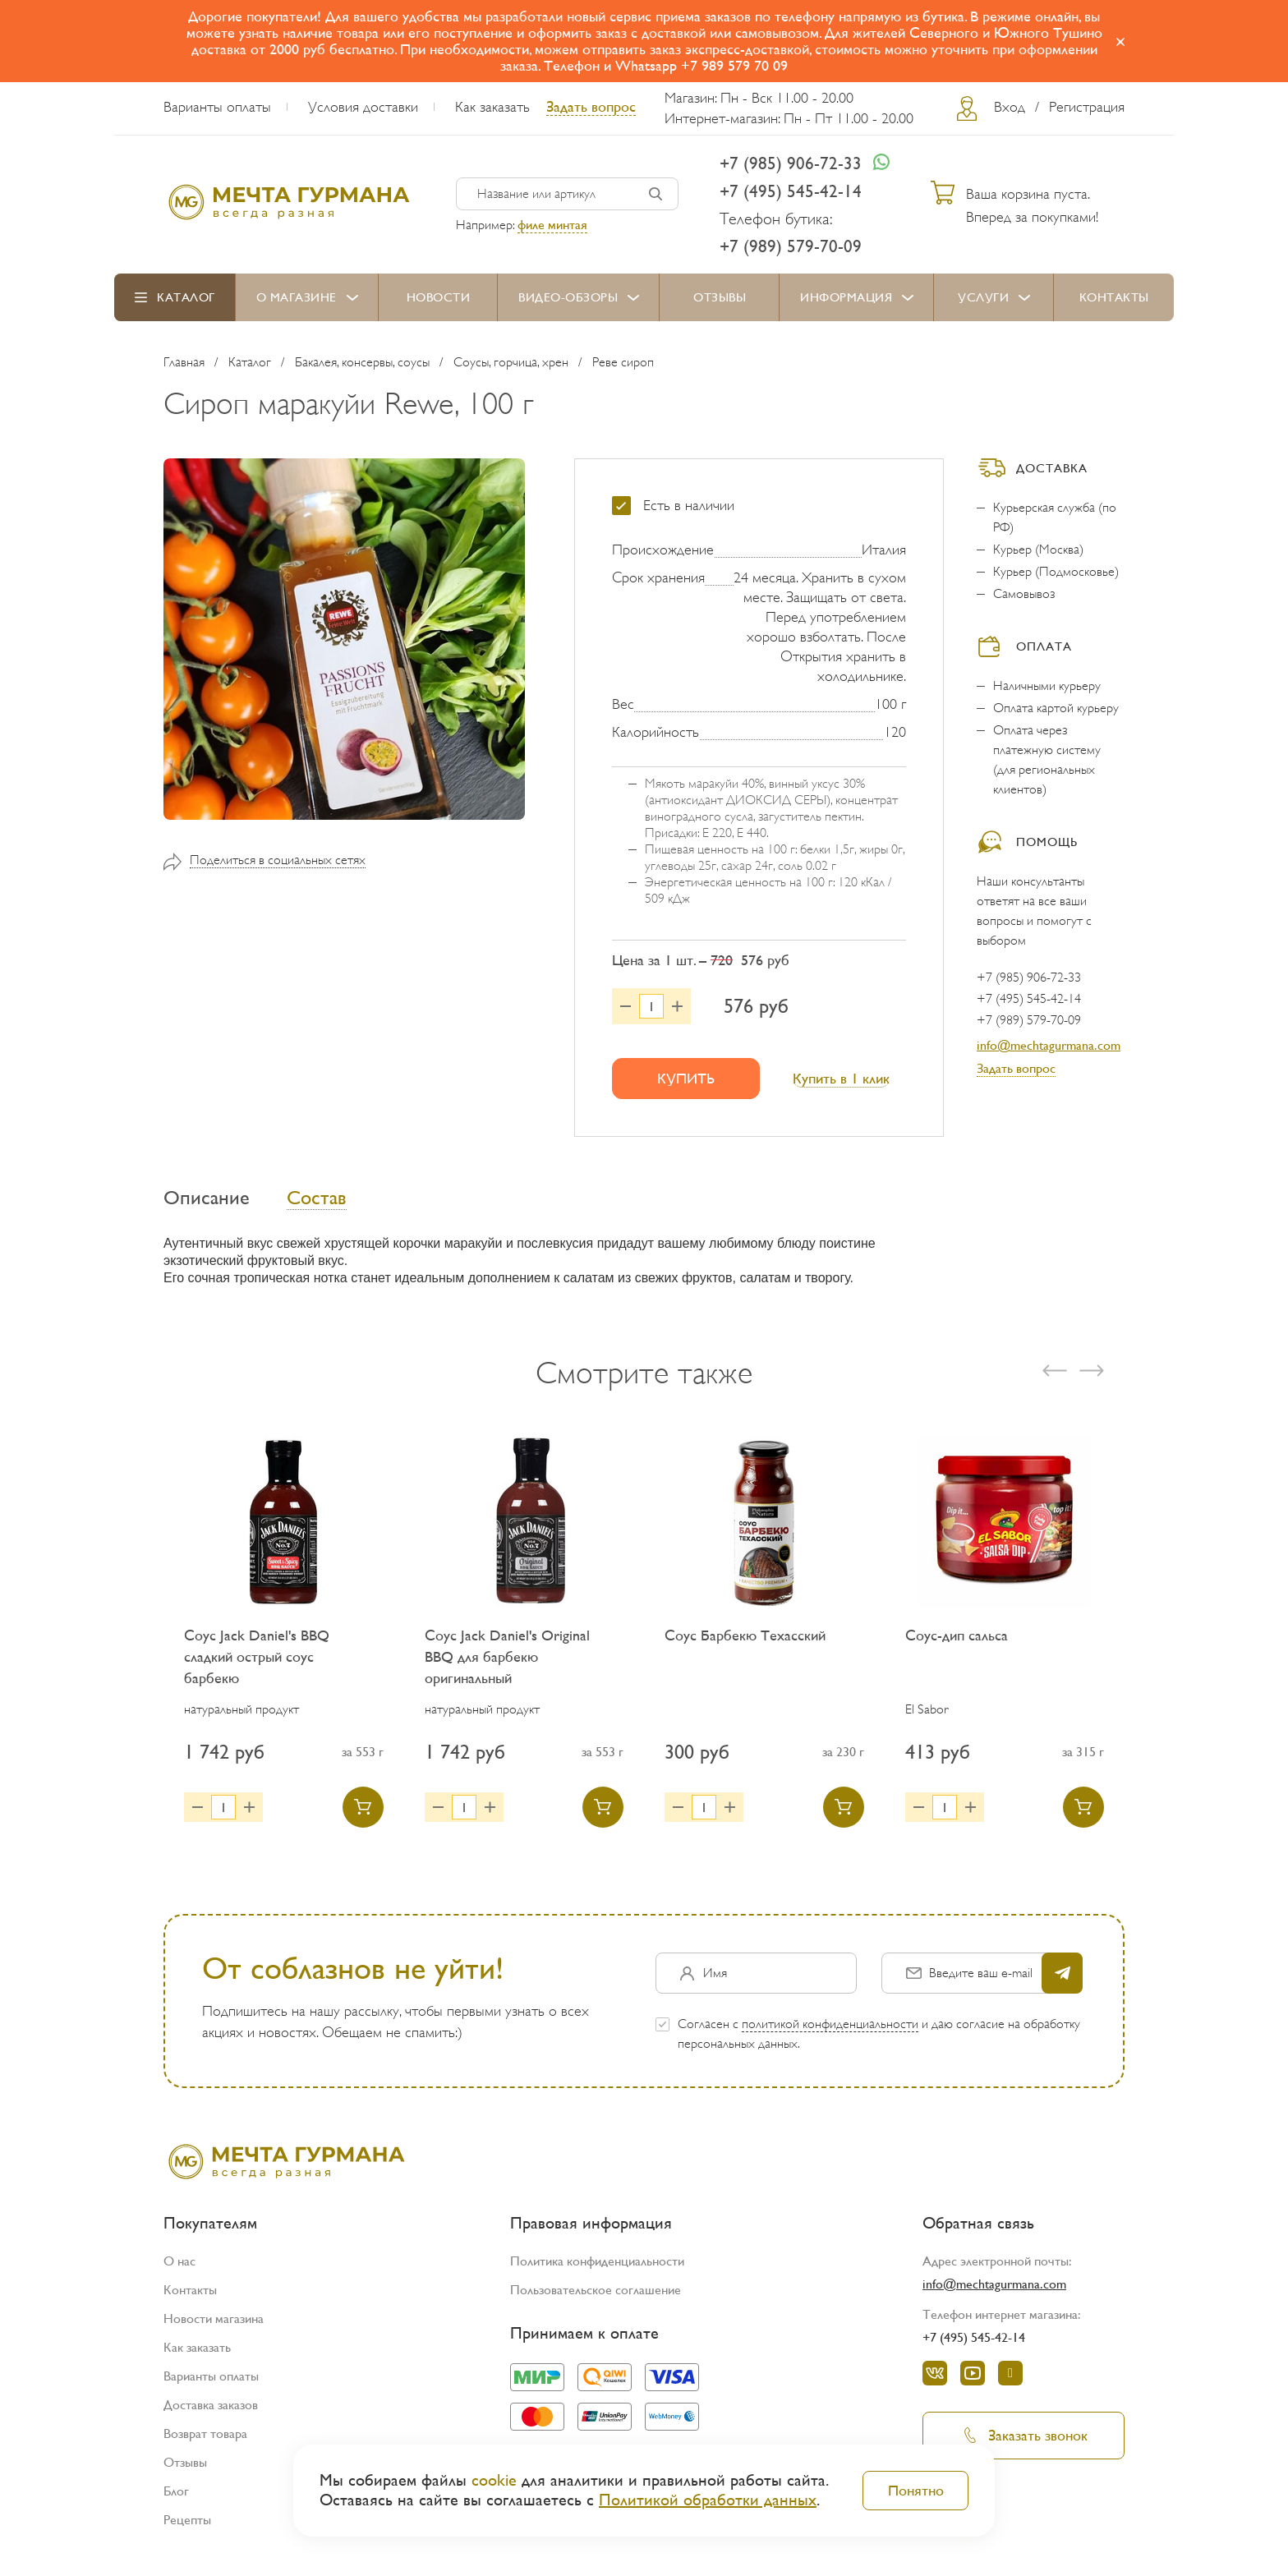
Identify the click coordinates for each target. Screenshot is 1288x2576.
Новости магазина (213, 2326)
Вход (1009, 107)
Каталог (186, 297)
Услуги (983, 297)
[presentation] (1054, 1377)
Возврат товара (205, 2441)
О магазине (296, 297)
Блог (176, 2498)
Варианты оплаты (217, 107)
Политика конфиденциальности (597, 2268)
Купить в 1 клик (841, 1078)
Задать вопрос (591, 106)
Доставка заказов (210, 2412)
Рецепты (187, 2527)
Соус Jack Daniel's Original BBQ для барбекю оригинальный (507, 1664)
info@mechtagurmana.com (1048, 1045)
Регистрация (1087, 107)
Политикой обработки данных (707, 2500)
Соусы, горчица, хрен (510, 362)
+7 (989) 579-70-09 (791, 246)
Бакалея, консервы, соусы (362, 362)
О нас (179, 2268)
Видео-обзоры (568, 297)
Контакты (1114, 297)
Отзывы (719, 297)
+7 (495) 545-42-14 (791, 191)
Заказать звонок (1023, 2443)
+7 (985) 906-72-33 (791, 163)
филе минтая (552, 224)
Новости (439, 297)
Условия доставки (363, 107)
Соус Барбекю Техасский (745, 1642)
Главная (184, 362)
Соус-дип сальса (956, 1642)
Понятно (916, 2490)
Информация (846, 297)
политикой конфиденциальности (830, 2031)
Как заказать (492, 107)
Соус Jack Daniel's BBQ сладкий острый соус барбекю (256, 1664)
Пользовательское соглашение (595, 2297)
